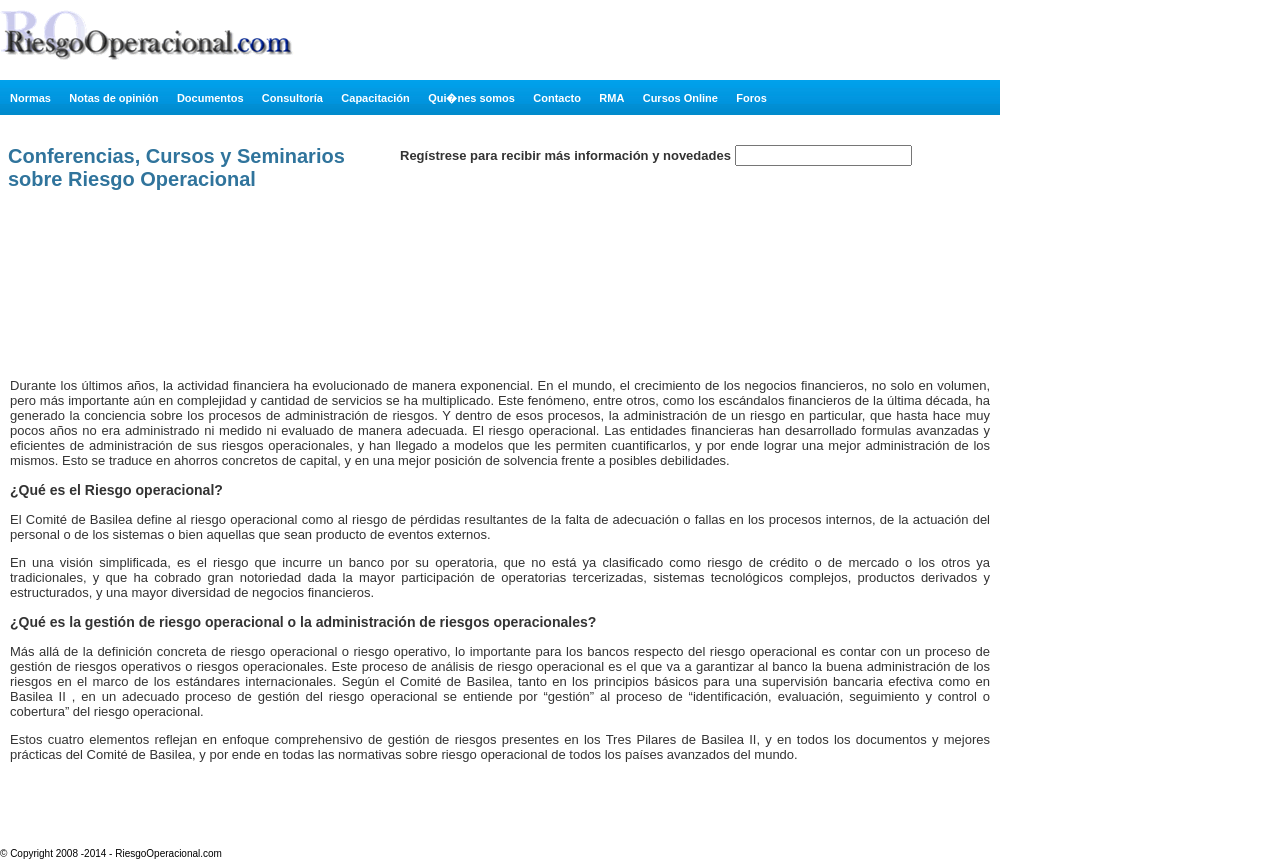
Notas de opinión (113, 98)
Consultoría (292, 98)
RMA (611, 98)
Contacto (557, 98)
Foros (751, 98)
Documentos (210, 98)
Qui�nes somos (471, 98)
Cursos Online (680, 98)
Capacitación (375, 98)
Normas (30, 98)
